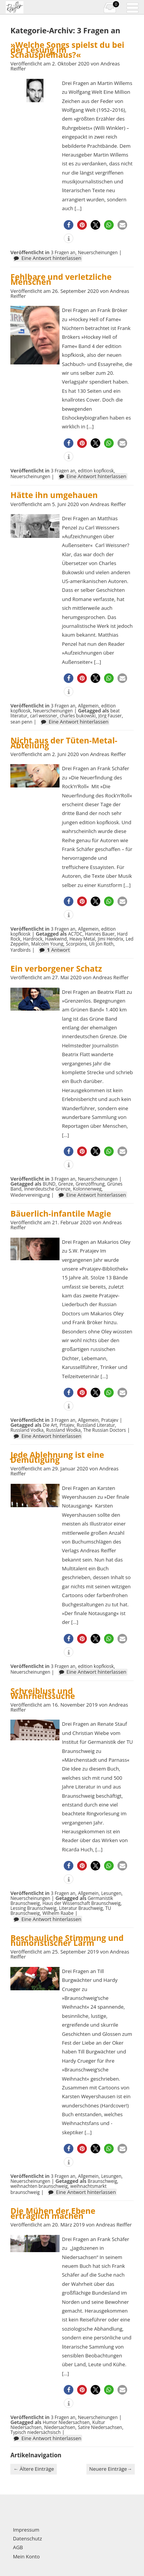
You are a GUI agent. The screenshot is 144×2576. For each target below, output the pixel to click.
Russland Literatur (96, 1425)
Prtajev (67, 1425)
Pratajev (109, 1420)
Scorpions (76, 944)
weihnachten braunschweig (39, 2186)
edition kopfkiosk (96, 470)
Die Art (50, 1425)
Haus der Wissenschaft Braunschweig (81, 1903)
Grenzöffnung (90, 1184)
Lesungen (111, 1893)
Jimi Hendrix (110, 939)
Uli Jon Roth (101, 944)
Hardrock (33, 939)
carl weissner (43, 715)
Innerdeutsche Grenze (47, 1189)
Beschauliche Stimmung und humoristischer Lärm (67, 1940)
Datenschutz (27, 2538)
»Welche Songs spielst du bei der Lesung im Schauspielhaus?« (67, 49)
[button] (68, 225)
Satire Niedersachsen (100, 2427)
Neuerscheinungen (98, 252)
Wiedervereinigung (30, 1195)
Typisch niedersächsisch (35, 2432)
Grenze (65, 1184)
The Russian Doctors (104, 1430)
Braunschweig (102, 2181)
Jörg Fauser (110, 715)
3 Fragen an (63, 252)
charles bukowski (78, 715)
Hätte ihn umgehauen (54, 495)
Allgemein (88, 705)
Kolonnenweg (87, 1189)
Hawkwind (56, 939)
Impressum (26, 2529)
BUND (49, 1184)
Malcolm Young (47, 944)
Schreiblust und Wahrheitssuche (42, 1693)
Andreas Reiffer (108, 504)
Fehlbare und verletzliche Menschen (60, 279)
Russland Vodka (26, 1430)
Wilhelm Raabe (57, 1913)
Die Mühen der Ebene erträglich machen (52, 2213)
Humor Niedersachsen (66, 2422)
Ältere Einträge (33, 2468)
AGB (18, 2547)
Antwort (58, 949)
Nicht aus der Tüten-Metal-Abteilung (63, 743)
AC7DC (75, 934)
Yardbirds (20, 950)
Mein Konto (26, 2556)
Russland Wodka (63, 1430)
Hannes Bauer (99, 934)
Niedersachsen (59, 2427)
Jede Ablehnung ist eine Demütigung (57, 1457)
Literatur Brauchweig (81, 1908)
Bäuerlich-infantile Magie (60, 1213)
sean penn (21, 722)
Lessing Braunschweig (33, 1908)
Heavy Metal (82, 939)
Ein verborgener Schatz (56, 968)
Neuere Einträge (110, 2468)
